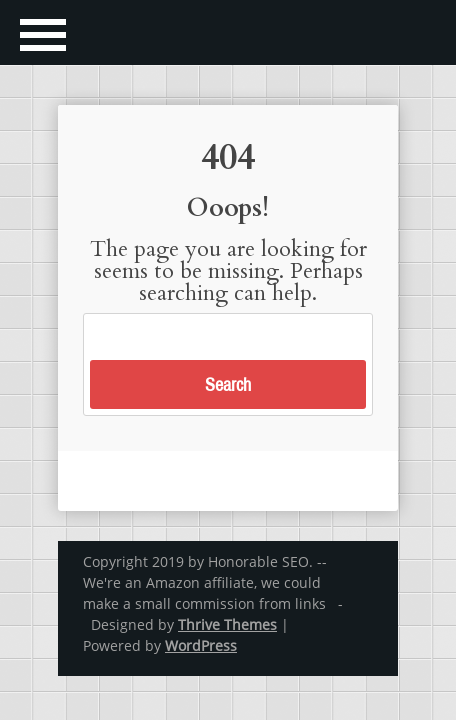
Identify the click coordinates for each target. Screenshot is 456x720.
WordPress (201, 645)
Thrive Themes (227, 624)
